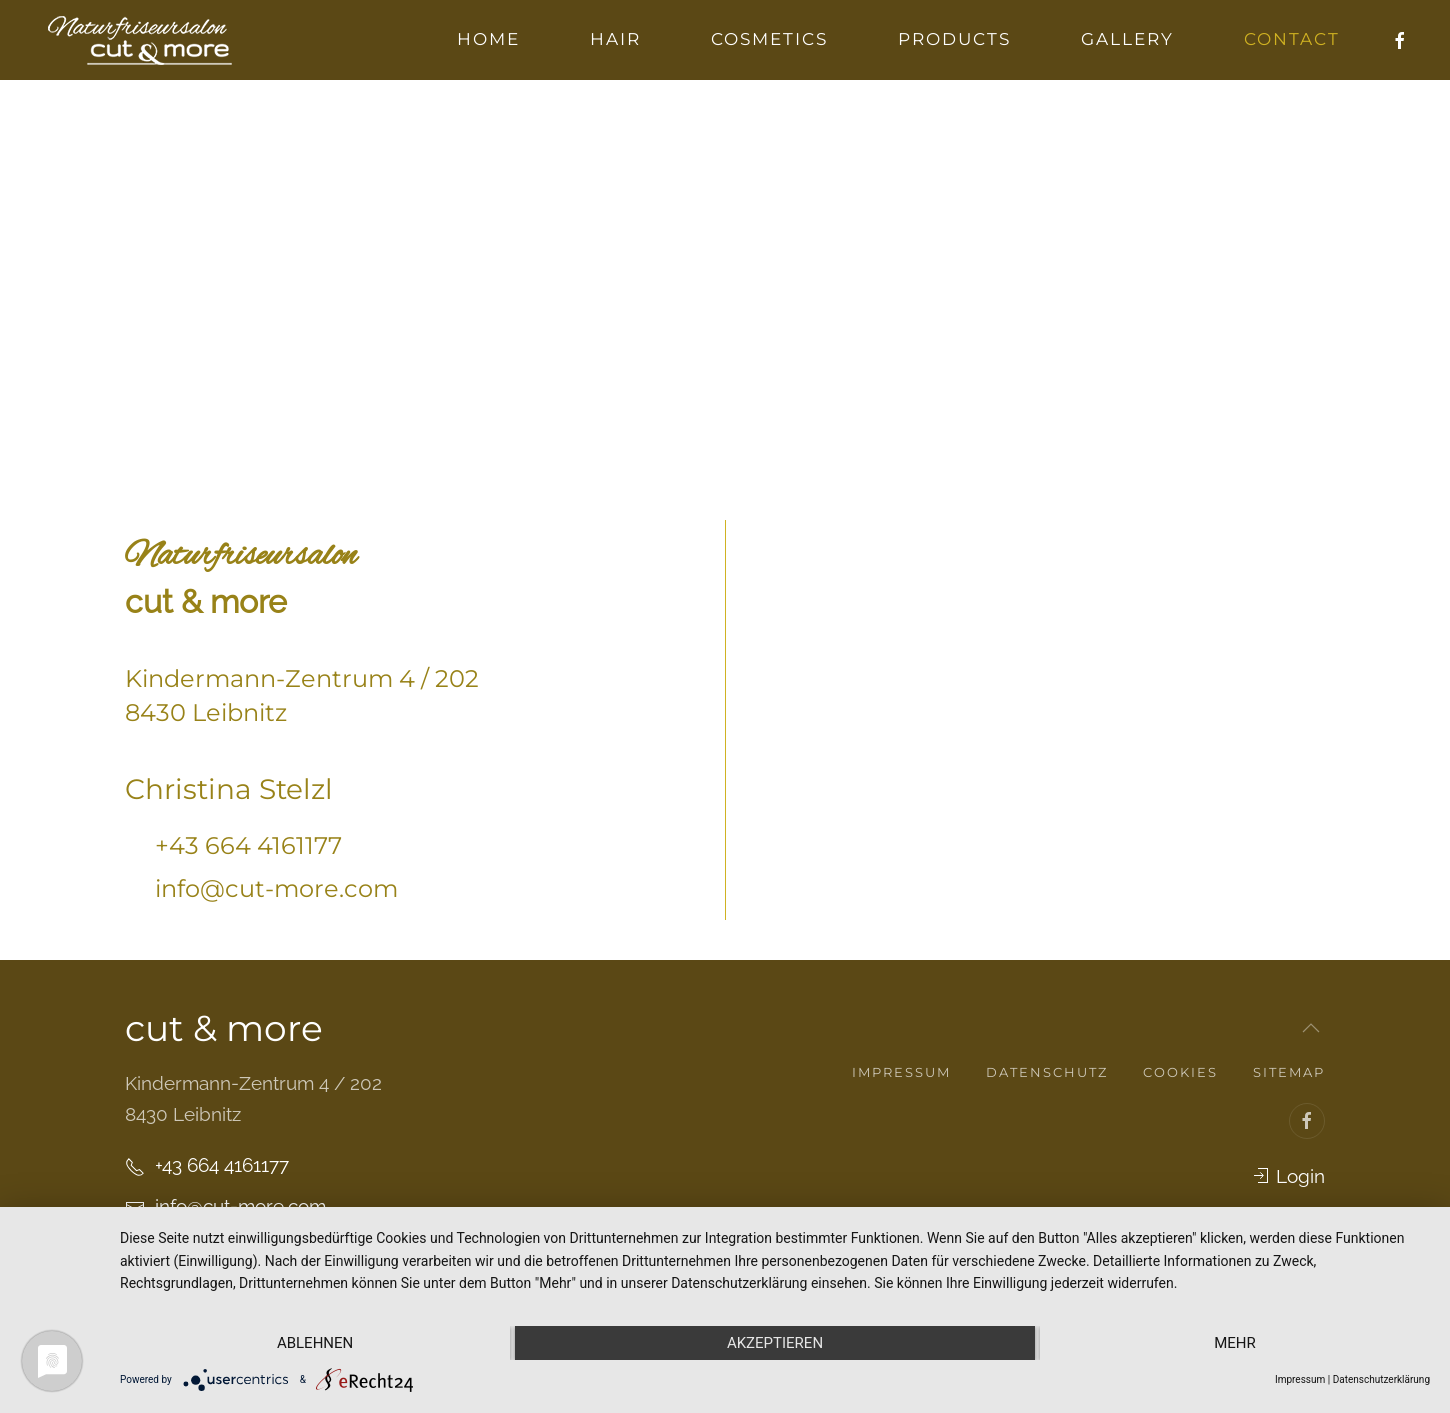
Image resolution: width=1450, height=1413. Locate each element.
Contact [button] (1292, 39)
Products (954, 39)
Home (488, 39)
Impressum (901, 1072)
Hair (615, 39)
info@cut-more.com (276, 888)
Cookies (1180, 1072)
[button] (1311, 1028)
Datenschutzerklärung (1381, 1379)
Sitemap (1289, 1072)
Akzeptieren (775, 1343)
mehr (1235, 1343)
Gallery (1127, 39)
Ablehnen (315, 1343)
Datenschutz (1047, 1072)
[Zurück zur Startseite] (140, 40)
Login (1288, 1176)
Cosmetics (769, 39)
